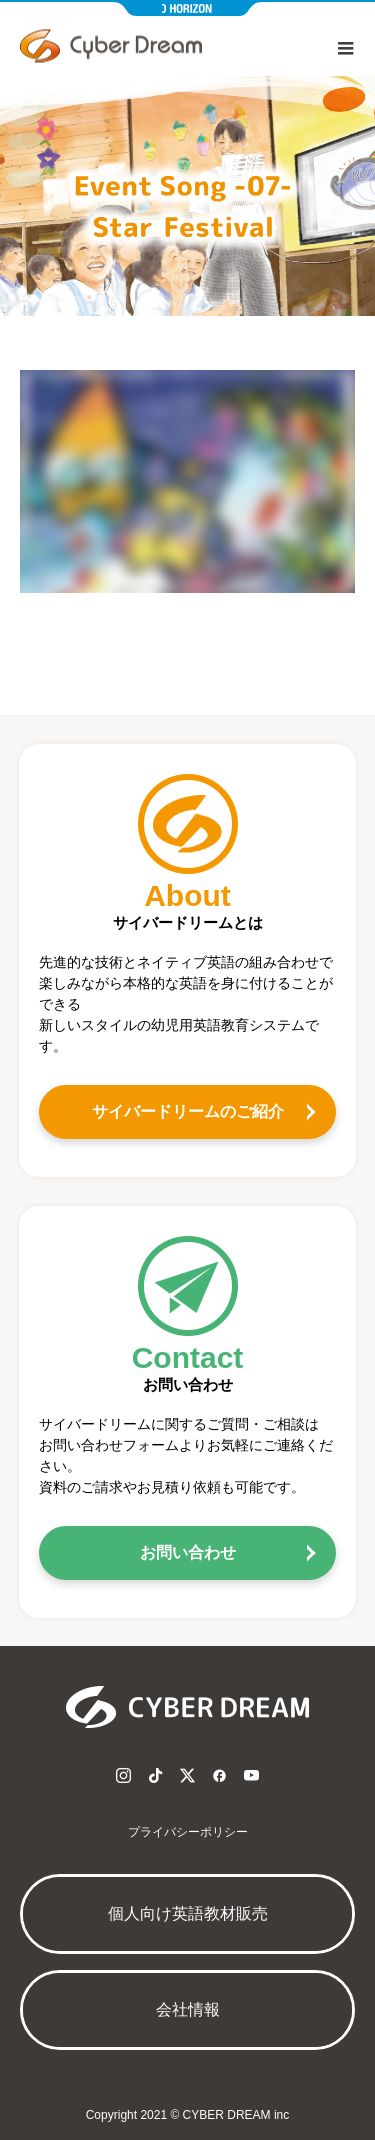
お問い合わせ (188, 1552)
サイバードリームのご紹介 (188, 1111)
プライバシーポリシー (188, 1832)
